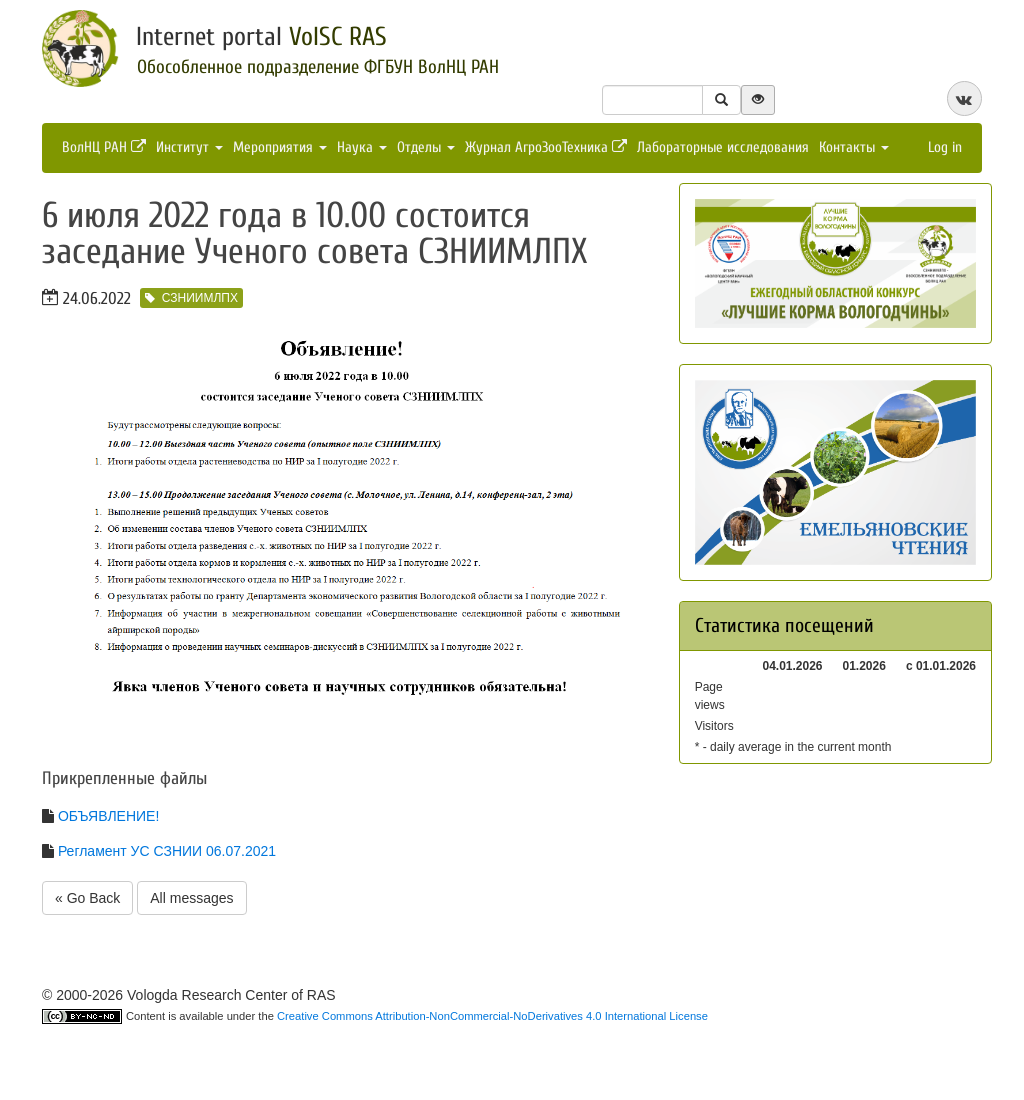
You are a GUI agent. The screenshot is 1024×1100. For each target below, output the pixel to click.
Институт (189, 147)
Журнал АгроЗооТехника (546, 147)
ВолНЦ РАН (104, 147)
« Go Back (87, 898)
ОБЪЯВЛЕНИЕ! (108, 816)
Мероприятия (280, 147)
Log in (945, 147)
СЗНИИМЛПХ (191, 298)
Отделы (426, 147)
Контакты (854, 147)
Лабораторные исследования (723, 147)
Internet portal (261, 37)
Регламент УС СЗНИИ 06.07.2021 (167, 851)
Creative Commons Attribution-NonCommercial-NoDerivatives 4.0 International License (492, 1016)
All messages (191, 898)
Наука (362, 147)
